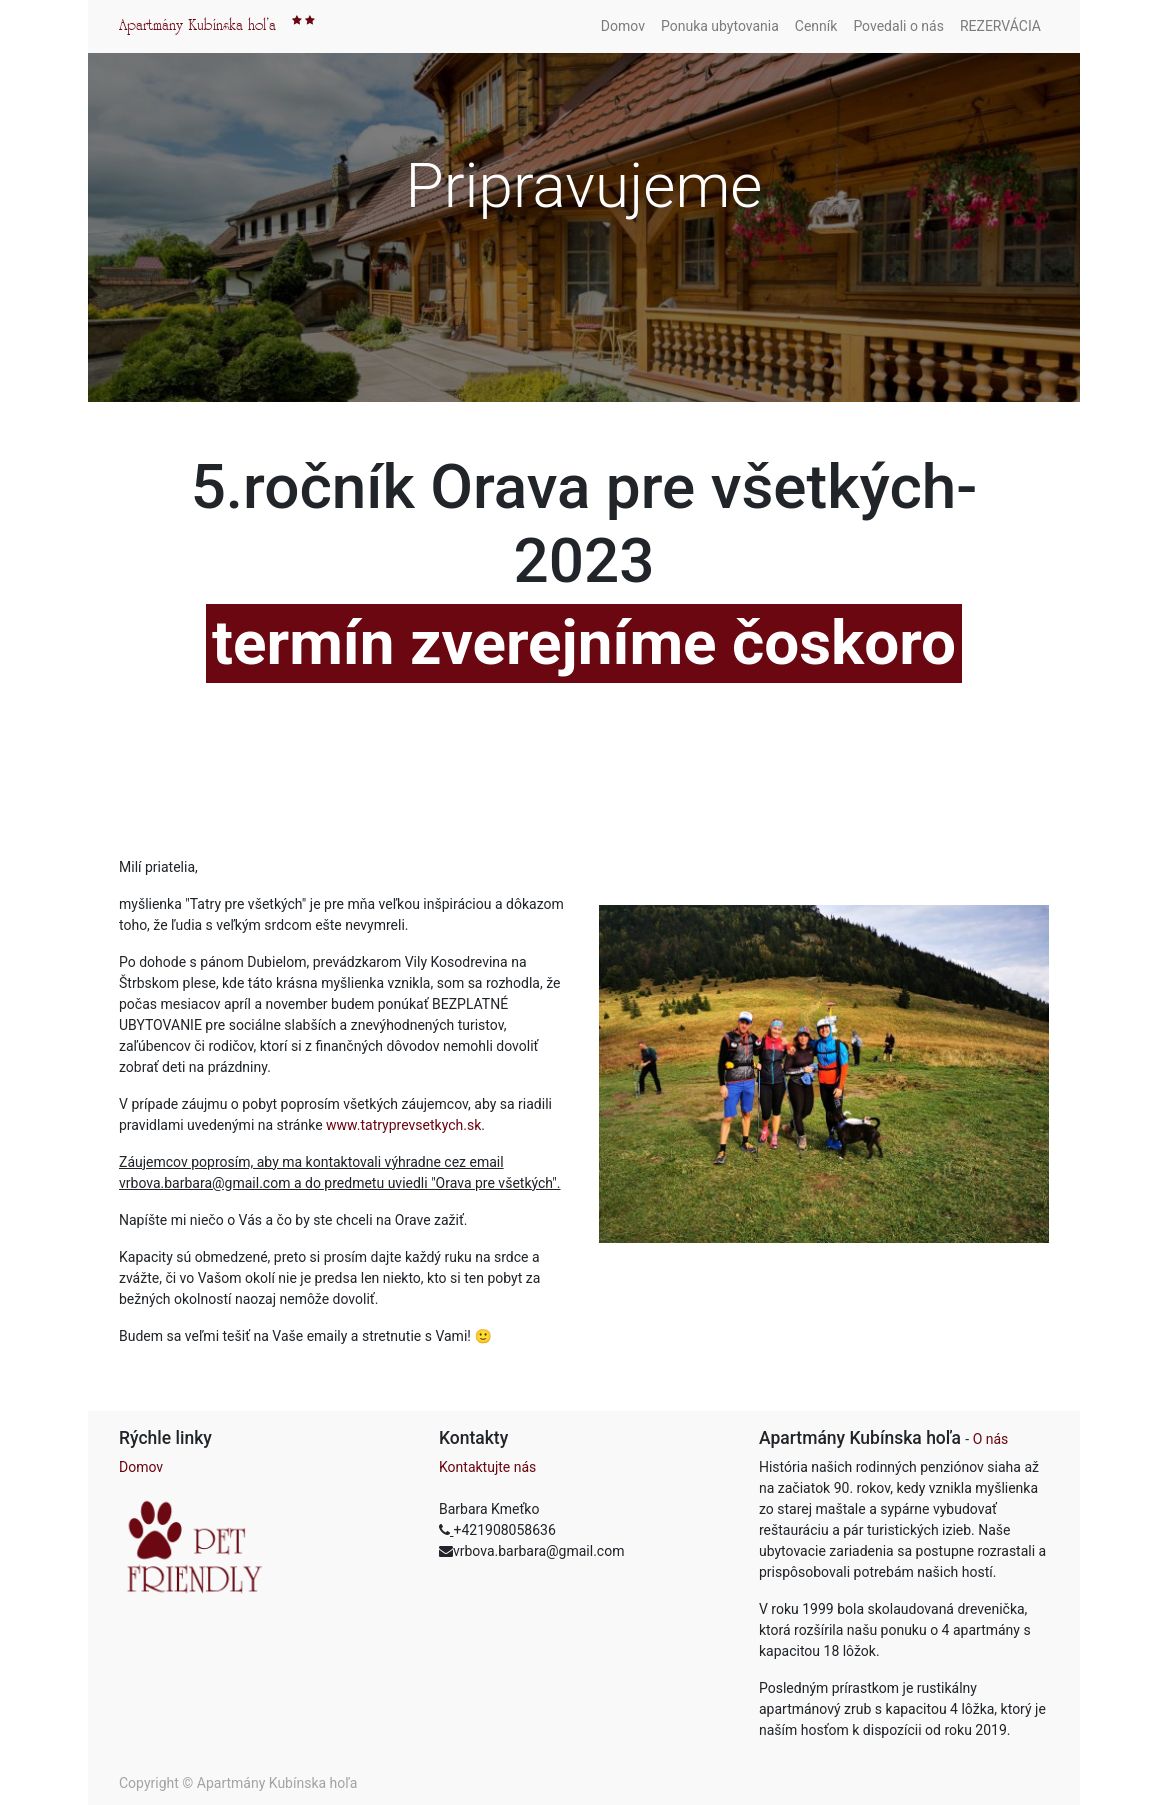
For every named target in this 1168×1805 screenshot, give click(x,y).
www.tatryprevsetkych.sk (403, 1125)
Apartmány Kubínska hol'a (197, 26)
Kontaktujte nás (487, 1467)
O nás (991, 1439)
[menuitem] (623, 26)
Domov (141, 1467)
